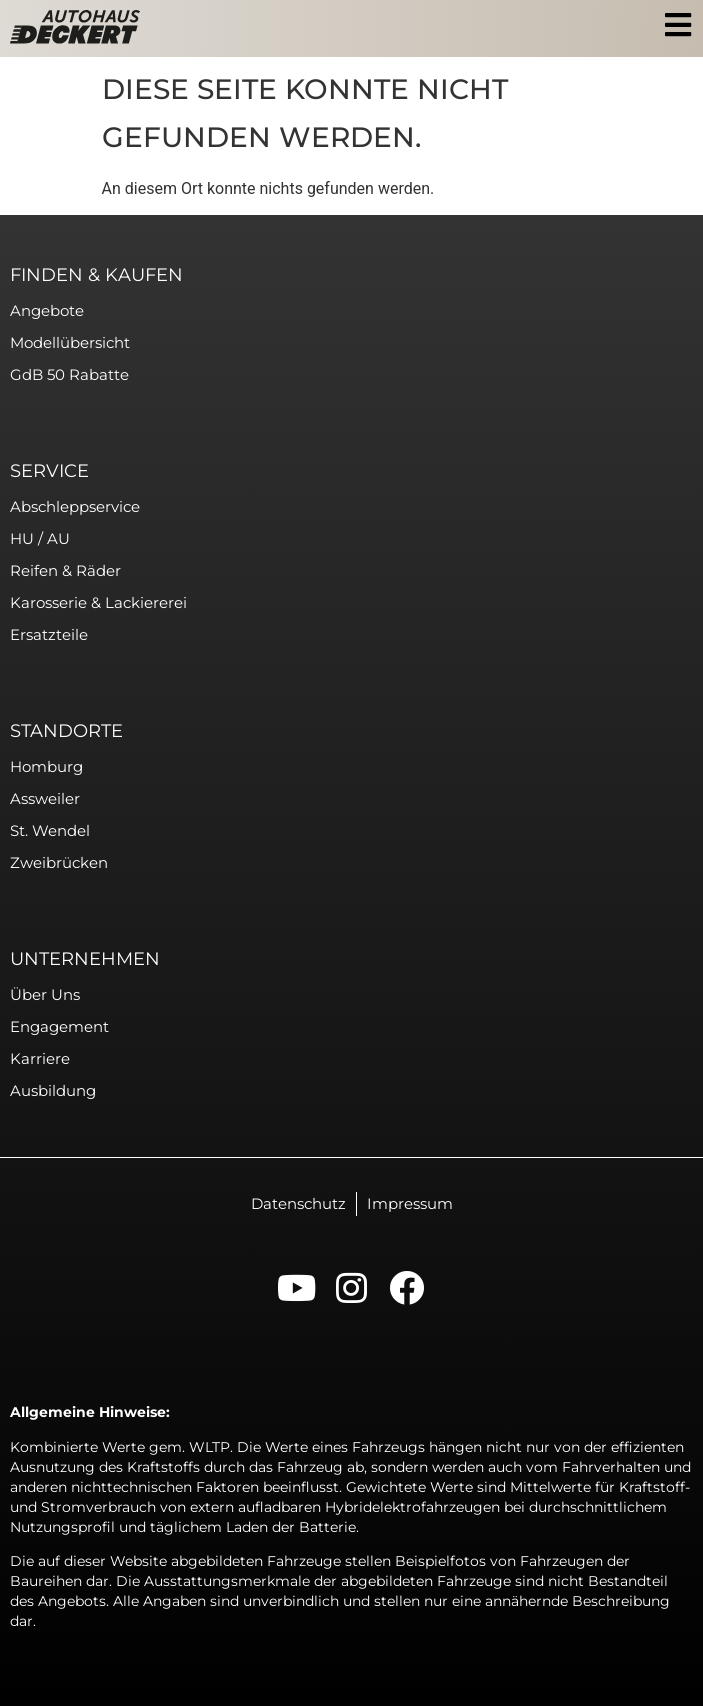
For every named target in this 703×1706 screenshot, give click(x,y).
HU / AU (40, 538)
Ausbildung (53, 1090)
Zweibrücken (59, 862)
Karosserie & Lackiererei (98, 602)
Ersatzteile (49, 634)
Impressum (410, 1203)
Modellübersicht (70, 342)
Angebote (47, 310)
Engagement (59, 1026)
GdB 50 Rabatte (69, 374)
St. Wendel (50, 830)
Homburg (46, 766)
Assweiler (45, 798)
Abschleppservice (75, 506)
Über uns (45, 994)
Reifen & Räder (65, 570)
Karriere (40, 1058)
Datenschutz (298, 1203)
